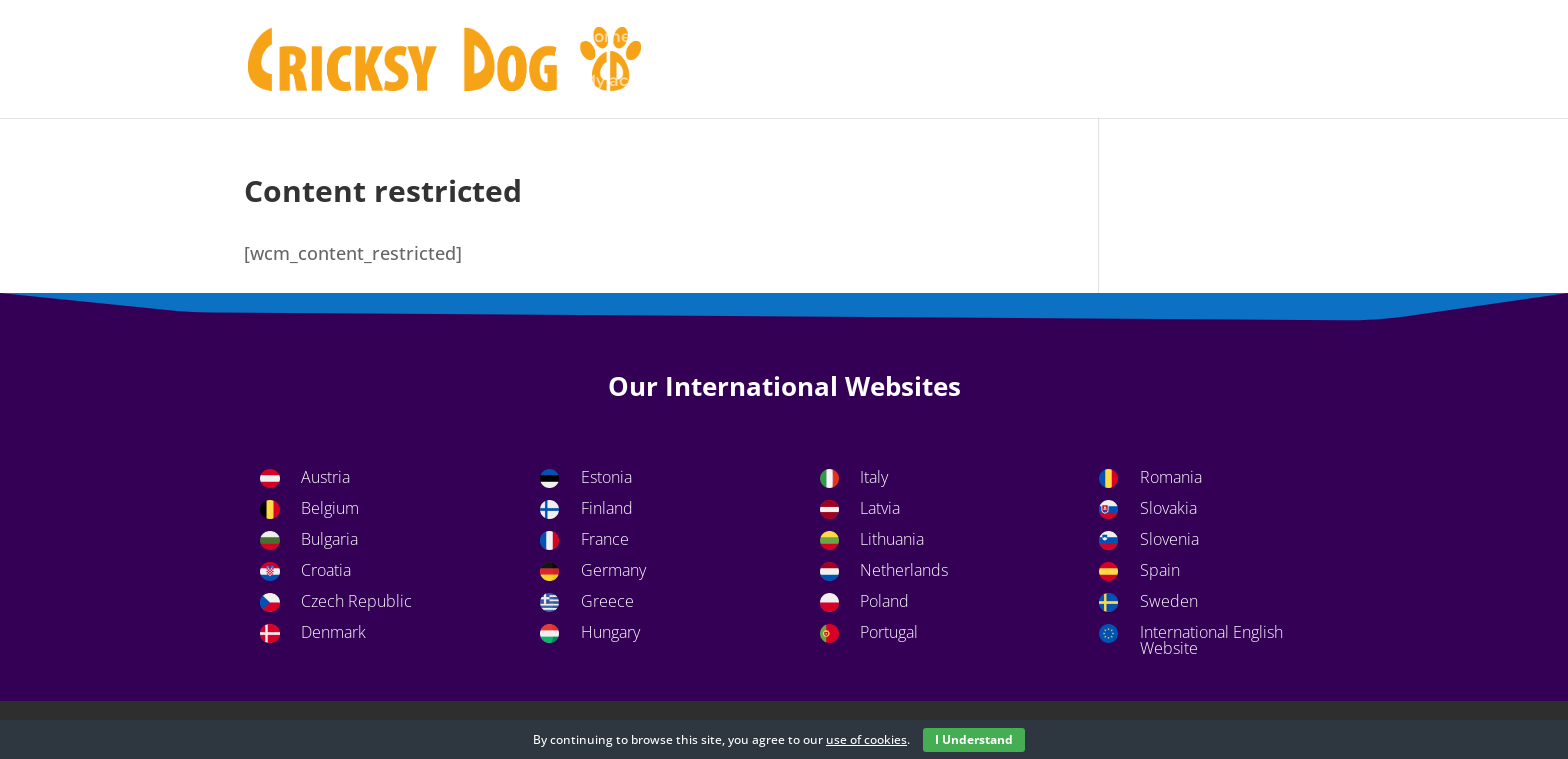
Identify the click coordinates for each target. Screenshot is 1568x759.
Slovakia (1168, 508)
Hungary (610, 632)
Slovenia (1169, 539)
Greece (607, 601)
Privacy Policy (760, 82)
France (605, 539)
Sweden (1169, 601)
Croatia (326, 570)
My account (628, 82)
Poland (884, 601)
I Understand (974, 739)
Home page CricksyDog (1204, 38)
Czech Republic (356, 601)
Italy (874, 477)
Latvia (880, 508)
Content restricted (924, 38)
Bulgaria (329, 539)
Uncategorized (975, 82)
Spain (1160, 570)
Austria (325, 477)
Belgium (330, 508)
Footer (1054, 38)
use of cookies (866, 739)
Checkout (781, 38)
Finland (607, 508)
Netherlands (904, 570)
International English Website (1211, 640)
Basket (686, 38)
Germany (613, 570)
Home (606, 38)
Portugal (889, 632)
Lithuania (892, 539)
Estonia (606, 477)
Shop (866, 82)
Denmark (333, 632)
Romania (1171, 477)
